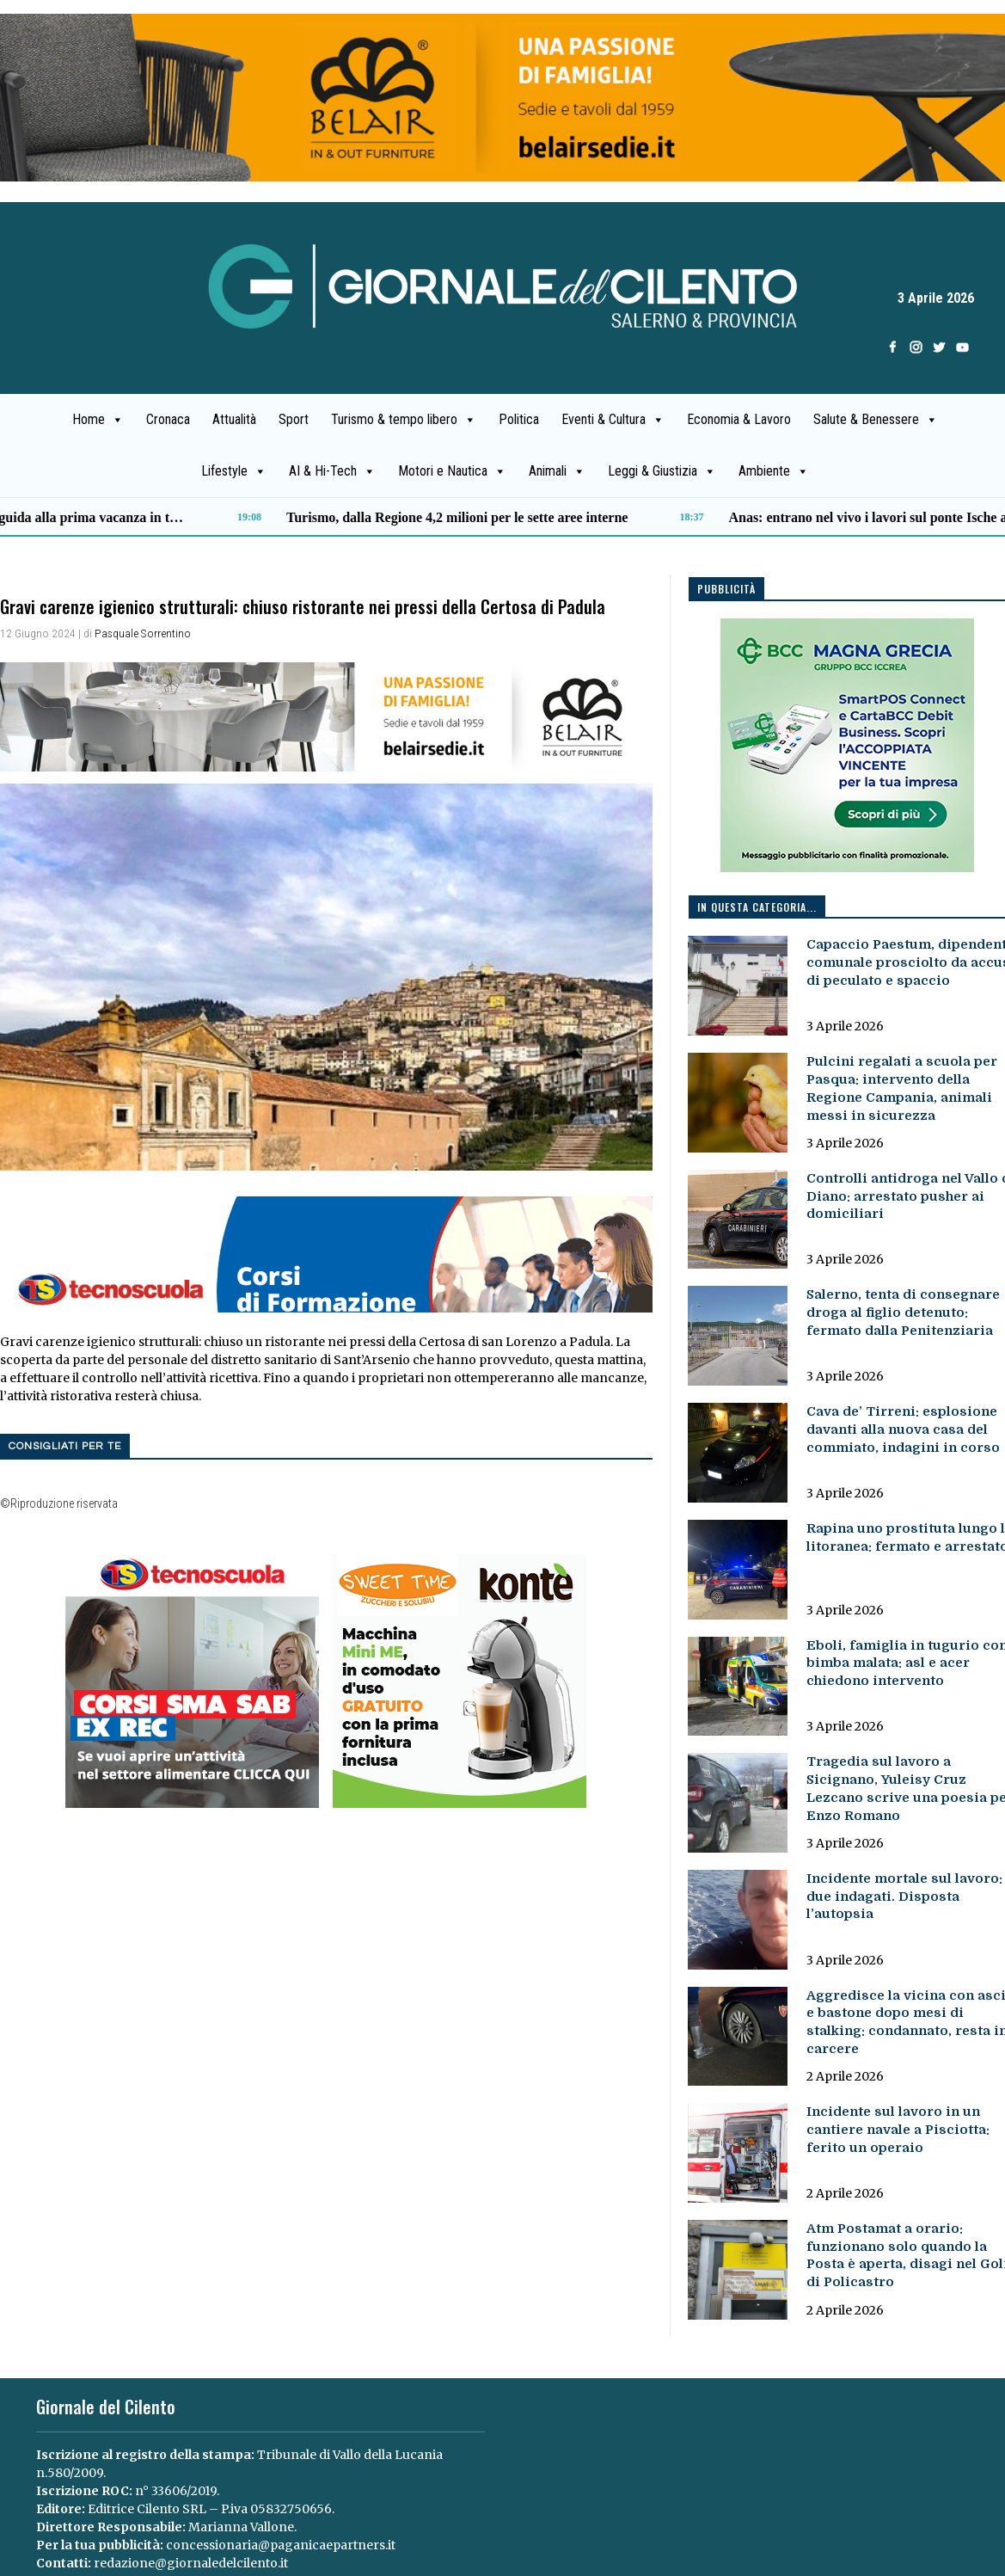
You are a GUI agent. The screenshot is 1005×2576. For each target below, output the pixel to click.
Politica (519, 419)
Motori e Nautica (452, 471)
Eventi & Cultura (613, 420)
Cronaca (168, 419)
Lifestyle (234, 471)
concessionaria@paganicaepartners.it (280, 2545)
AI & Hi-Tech (332, 471)
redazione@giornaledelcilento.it (191, 2563)
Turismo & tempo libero (403, 420)
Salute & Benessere (875, 420)
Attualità (234, 419)
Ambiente (773, 471)
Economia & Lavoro (739, 419)
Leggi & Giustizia (662, 471)
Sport (294, 419)
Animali (557, 471)
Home (98, 420)
